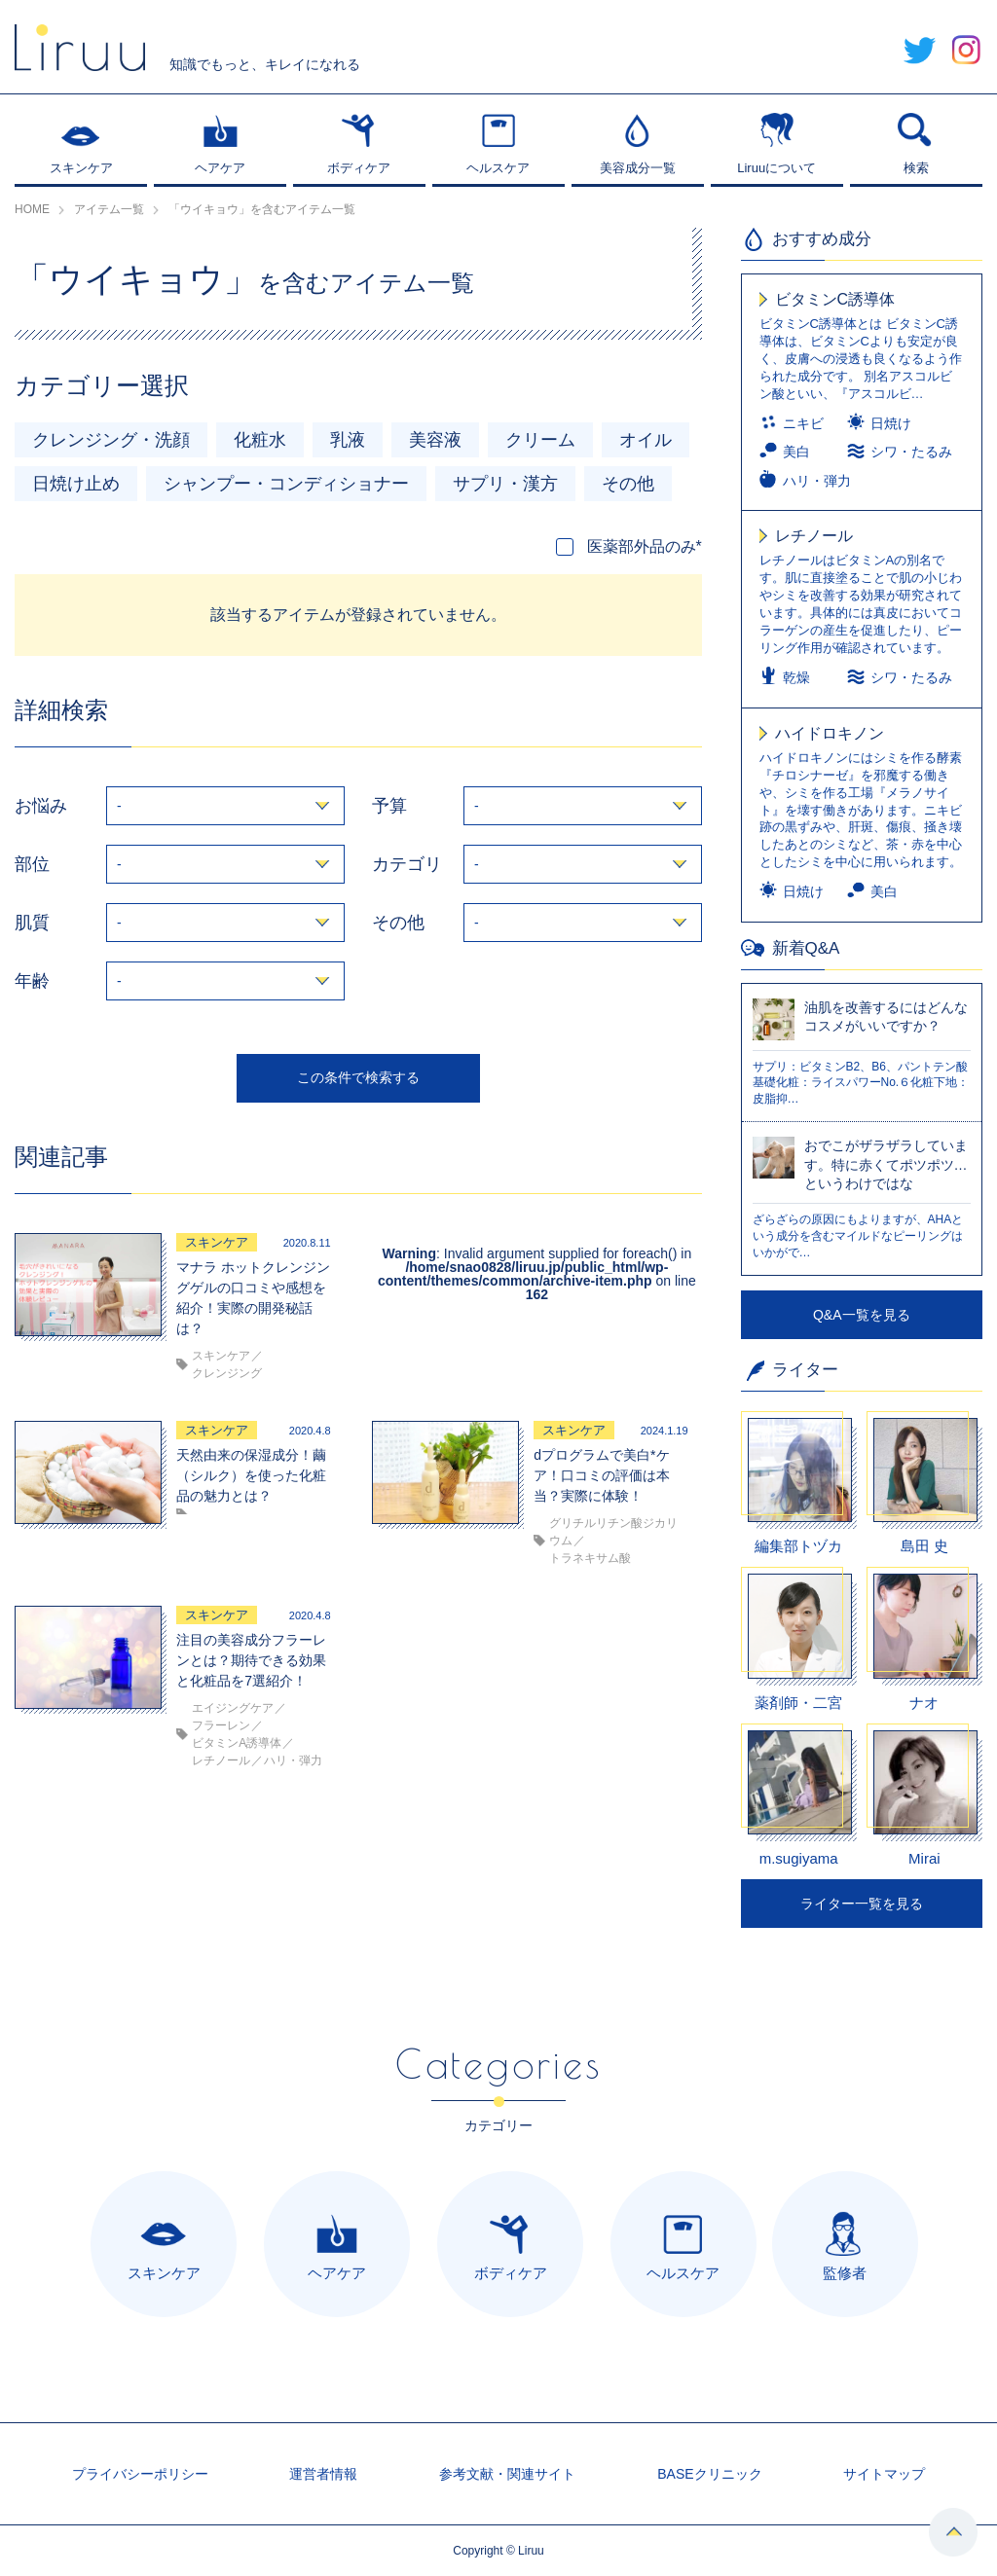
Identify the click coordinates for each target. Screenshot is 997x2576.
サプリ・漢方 (505, 483)
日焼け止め (76, 483)
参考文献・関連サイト (507, 2474)
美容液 (435, 440)
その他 (628, 483)
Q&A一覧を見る (861, 1315)
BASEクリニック (709, 2474)
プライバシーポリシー (140, 2474)
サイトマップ (884, 2474)
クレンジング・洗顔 (111, 440)
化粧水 (260, 440)
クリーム (540, 440)
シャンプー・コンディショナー (286, 483)
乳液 (347, 440)
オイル (645, 440)
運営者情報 (323, 2474)
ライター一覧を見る (861, 1903)
